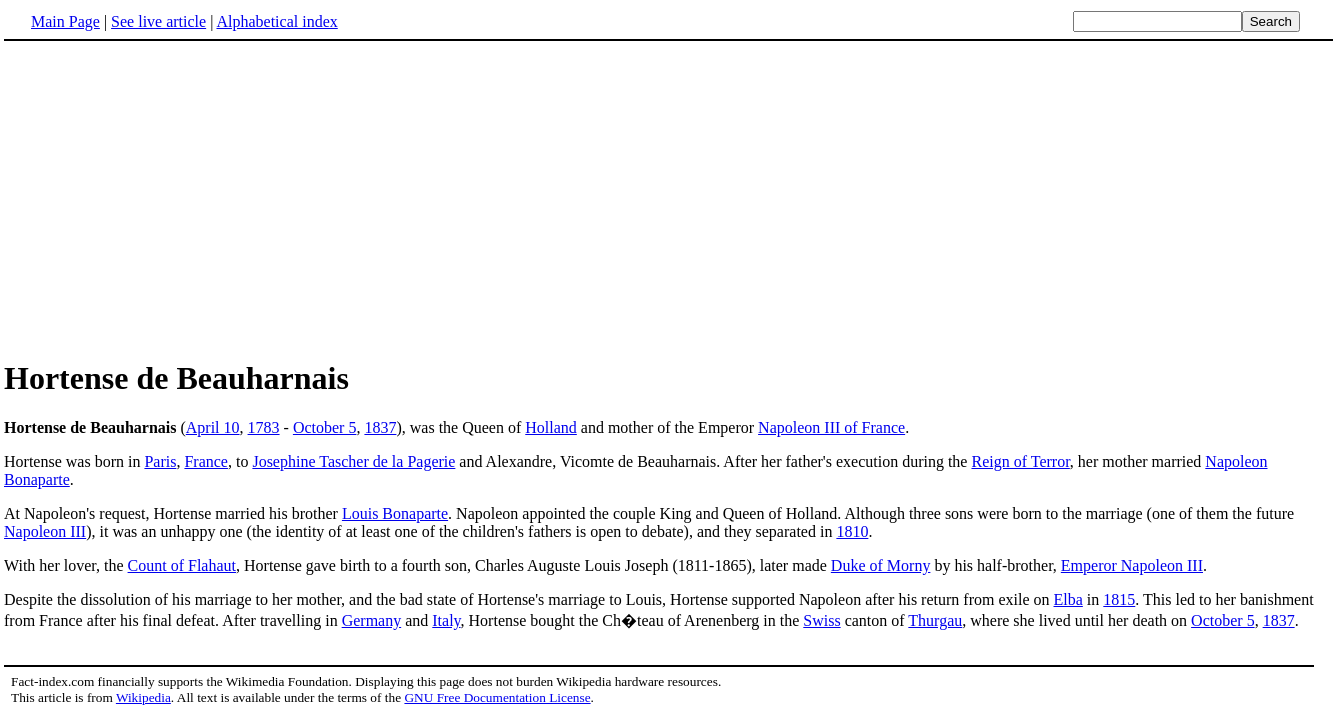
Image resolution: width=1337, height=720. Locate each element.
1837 (380, 427)
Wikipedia (143, 697)
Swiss (821, 620)
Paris (160, 461)
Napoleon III (45, 531)
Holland (551, 427)
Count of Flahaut (182, 565)
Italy (446, 620)
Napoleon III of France (831, 427)
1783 (264, 427)
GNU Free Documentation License (497, 697)
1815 (1119, 599)
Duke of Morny (881, 565)
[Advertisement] (669, 199)
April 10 (213, 427)
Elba (1068, 599)
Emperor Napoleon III (1132, 565)
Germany (372, 620)
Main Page (65, 21)
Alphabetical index (276, 21)
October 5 (325, 427)
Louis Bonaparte (395, 513)
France (206, 461)
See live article (158, 21)
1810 (852, 531)
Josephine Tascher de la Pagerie (353, 461)
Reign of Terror (1020, 461)
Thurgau (935, 620)
